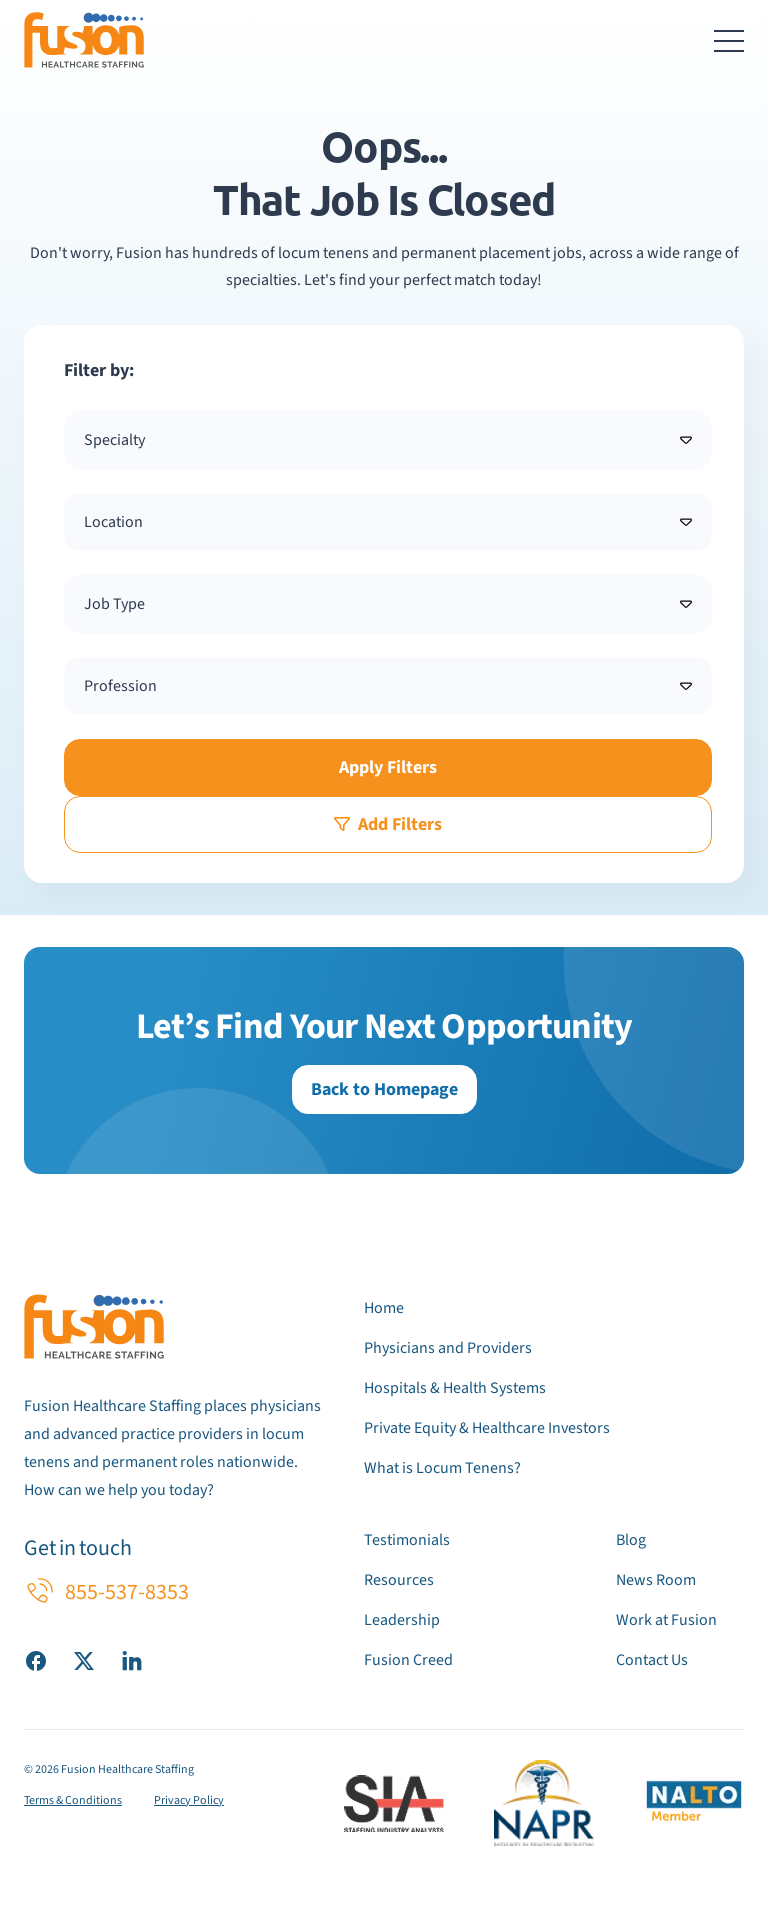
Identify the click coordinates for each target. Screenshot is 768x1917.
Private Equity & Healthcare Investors (487, 1428)
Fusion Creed (408, 1660)
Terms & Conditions (73, 1800)
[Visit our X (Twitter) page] (84, 1660)
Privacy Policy (189, 1800)
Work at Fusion (666, 1620)
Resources (399, 1580)
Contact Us (652, 1660)
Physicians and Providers (448, 1348)
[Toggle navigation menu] (729, 40)
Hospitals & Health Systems (455, 1388)
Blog (631, 1540)
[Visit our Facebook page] (36, 1660)
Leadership (402, 1620)
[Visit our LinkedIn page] (132, 1660)
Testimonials (407, 1540)
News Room (656, 1580)
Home (384, 1308)
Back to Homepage (384, 1089)
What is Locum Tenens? (442, 1468)
